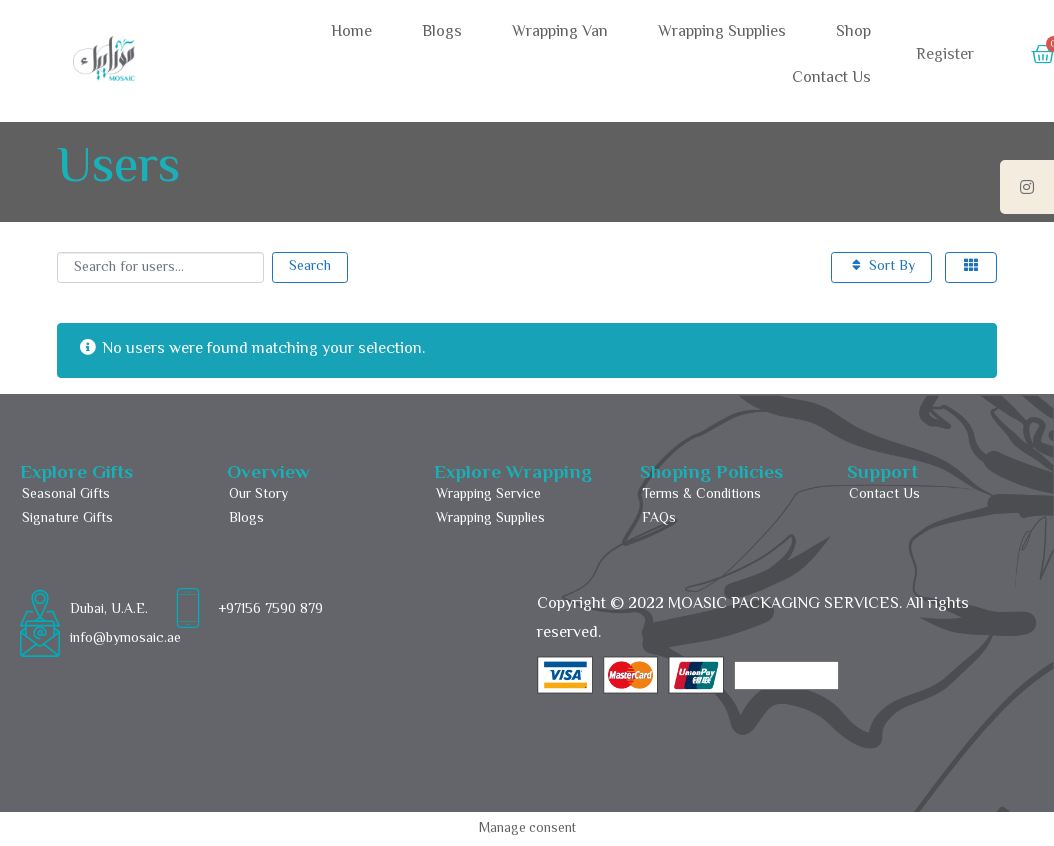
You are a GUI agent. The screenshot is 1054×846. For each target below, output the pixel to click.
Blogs (442, 32)
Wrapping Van (560, 32)
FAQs (659, 519)
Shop (853, 32)
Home (351, 32)
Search (310, 267)
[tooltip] (1027, 187)
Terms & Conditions (701, 495)
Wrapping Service (488, 495)
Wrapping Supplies (722, 32)
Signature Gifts (67, 519)
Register (945, 55)
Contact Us (831, 78)
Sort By (882, 267)
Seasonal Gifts (66, 495)
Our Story (258, 495)
